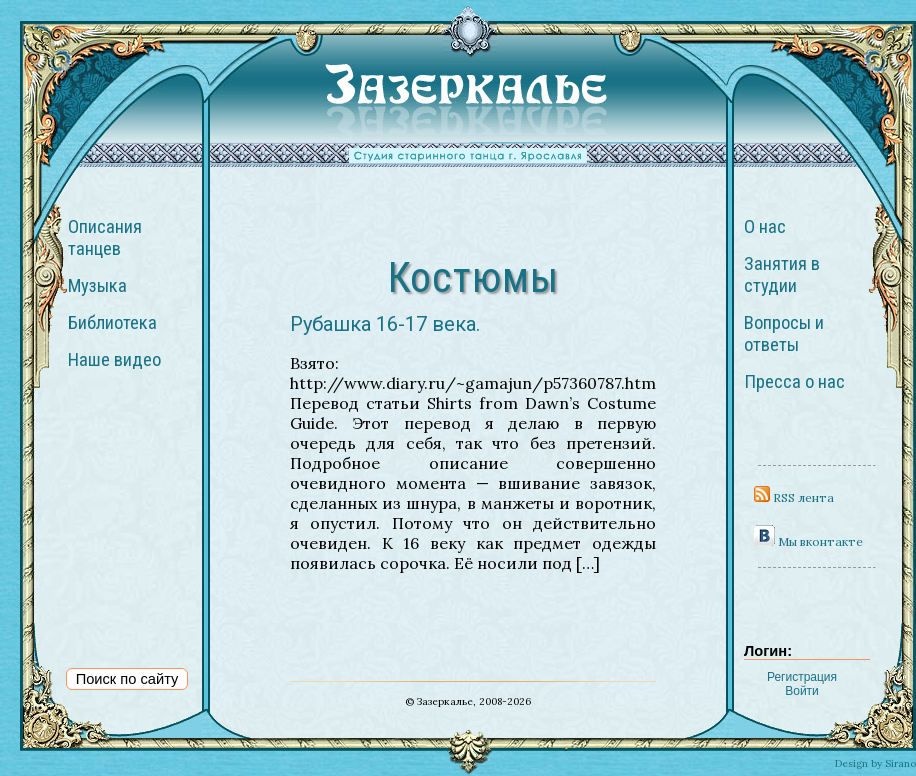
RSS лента (794, 497)
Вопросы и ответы (784, 334)
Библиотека (112, 323)
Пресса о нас (794, 382)
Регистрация (802, 677)
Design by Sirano (875, 763)
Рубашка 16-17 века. (385, 324)
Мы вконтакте (808, 541)
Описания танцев (105, 238)
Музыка (97, 286)
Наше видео (114, 360)
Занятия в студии (782, 275)
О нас (765, 227)
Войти (802, 691)
